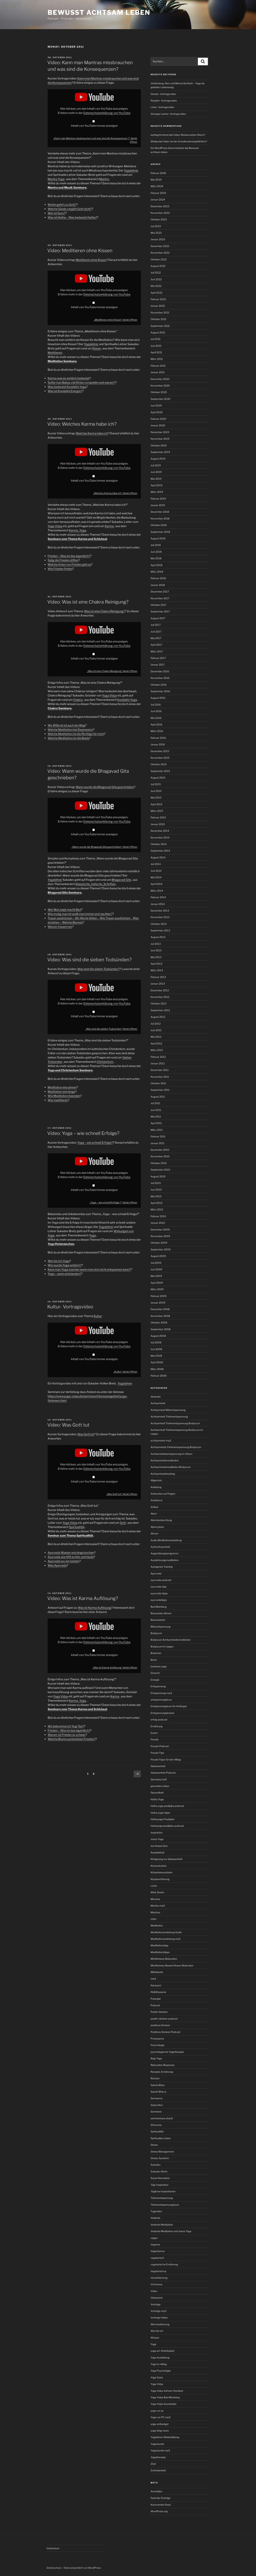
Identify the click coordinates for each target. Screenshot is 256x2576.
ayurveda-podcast (161, 1579)
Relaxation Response (162, 2064)
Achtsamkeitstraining (163, 1473)
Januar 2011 (157, 1143)
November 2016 (160, 677)
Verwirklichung (159, 2277)
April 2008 (157, 1362)
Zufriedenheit (158, 2470)
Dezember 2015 (160, 751)
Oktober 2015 (159, 764)
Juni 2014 (156, 870)
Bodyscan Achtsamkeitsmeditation (171, 1639)
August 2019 (158, 458)
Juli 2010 (156, 1182)
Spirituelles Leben (161, 2138)
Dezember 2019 (160, 432)
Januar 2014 (158, 903)
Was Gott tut (85, 1434)
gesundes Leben (160, 1785)
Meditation (157, 1925)
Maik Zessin (157, 1892)
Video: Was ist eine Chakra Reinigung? (88, 602)
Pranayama (157, 2038)
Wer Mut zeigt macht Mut (64, 909)
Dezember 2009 (160, 1229)
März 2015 (157, 810)
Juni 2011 (156, 1109)
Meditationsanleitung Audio (166, 1932)
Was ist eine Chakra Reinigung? (104, 611)
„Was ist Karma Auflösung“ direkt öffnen (114, 1667)
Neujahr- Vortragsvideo (164, 100)
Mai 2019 (156, 478)
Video (154, 2291)
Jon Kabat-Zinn (159, 1845)
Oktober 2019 (159, 445)
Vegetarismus (158, 2271)
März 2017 (157, 651)
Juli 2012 (156, 1023)
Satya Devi (157, 2104)
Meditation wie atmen (62, 1087)
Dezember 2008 (160, 1309)
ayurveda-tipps (159, 1593)
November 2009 (160, 1236)
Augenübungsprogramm (164, 1553)
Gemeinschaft (159, 1779)
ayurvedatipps (159, 1599)
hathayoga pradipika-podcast (167, 1825)
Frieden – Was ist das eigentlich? (69, 556)
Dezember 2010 (160, 1149)
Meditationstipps (160, 1952)
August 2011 (158, 1096)
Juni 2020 (156, 405)
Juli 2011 (155, 1103)
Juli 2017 (156, 624)
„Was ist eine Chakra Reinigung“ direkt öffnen (112, 671)
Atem (154, 1513)
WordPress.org (159, 2511)
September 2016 (160, 691)
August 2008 (158, 1335)
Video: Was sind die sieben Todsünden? (89, 959)
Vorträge (156, 2304)
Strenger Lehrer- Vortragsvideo (168, 113)
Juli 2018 (156, 544)
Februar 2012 (158, 1056)
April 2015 (156, 804)
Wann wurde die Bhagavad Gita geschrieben (105, 787)
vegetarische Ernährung (164, 2264)
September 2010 (160, 1169)
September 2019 (160, 452)
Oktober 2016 (159, 684)
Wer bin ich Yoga (59, 1261)
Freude (154, 1739)
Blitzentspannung (160, 1626)
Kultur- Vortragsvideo (70, 1306)
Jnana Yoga (157, 1839)
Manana (155, 1898)
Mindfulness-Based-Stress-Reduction (172, 1965)
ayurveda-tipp (158, 1586)
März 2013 (157, 970)
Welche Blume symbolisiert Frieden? (71, 1739)
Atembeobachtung (161, 1520)
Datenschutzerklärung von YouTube (106, 113)
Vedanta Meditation (162, 2224)
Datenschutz (54, 2567)
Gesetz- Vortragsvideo (163, 93)
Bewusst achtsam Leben (99, 12)
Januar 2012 (158, 1063)
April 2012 (156, 1043)
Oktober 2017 (158, 604)
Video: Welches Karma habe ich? (82, 424)
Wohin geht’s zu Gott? (62, 204)
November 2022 (160, 252)
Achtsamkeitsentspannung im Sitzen (171, 1453)
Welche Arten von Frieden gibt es (69, 564)
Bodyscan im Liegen (162, 1646)
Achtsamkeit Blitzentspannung (168, 1409)
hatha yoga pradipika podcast (167, 1805)
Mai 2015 (156, 797)
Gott (123, 1522)
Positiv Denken (159, 2011)
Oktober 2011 (158, 1083)
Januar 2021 (158, 372)
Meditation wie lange (61, 1091)
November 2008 (160, 1315)
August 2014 (158, 857)
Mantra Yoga (56, 179)
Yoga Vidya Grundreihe (163, 2403)
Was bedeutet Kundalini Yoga (67, 386)
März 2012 (157, 1050)
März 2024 (157, 186)
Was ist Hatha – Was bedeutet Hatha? (72, 217)
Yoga (92, 1235)
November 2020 (160, 385)
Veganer (155, 2244)
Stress (154, 2144)
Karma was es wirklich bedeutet (68, 378)
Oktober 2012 (158, 1003)
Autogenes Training (162, 1566)
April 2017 (156, 644)
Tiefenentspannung (162, 2197)
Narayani (156, 1985)
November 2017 (160, 598)
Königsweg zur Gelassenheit (166, 1859)
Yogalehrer (131, 170)
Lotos (154, 1885)
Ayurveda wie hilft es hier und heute (71, 1557)
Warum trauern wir (60, 926)
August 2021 (158, 332)
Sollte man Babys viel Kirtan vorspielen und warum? (81, 382)
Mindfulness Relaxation (164, 1958)
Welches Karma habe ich (92, 433)
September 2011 (160, 1089)
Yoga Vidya (55, 526)
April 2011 (156, 1123)
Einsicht (155, 1672)
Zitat (153, 2463)
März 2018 (157, 571)
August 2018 (158, 538)
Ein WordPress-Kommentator (167, 147)
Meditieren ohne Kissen (91, 260)
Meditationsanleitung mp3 (165, 1938)
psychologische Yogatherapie (167, 2051)
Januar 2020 (158, 425)
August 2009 (158, 1256)
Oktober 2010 (159, 1163)
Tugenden (156, 2211)
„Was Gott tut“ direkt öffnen (121, 1494)
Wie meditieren (58, 1100)
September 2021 (160, 325)
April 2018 (156, 565)
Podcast (155, 2005)
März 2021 (157, 358)
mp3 (153, 1978)
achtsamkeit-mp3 (161, 1440)
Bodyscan (156, 1633)
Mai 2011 (156, 1116)
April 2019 (156, 485)
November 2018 (160, 518)
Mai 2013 (156, 957)
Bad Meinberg (159, 1606)
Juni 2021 (156, 345)
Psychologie (157, 2045)
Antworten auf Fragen (163, 1493)
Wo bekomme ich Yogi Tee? (66, 1726)
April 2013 (156, 963)
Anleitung (156, 1487)
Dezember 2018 (160, 511)
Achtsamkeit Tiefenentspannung (169, 1416)
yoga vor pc (157, 2410)
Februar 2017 (158, 658)
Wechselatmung (160, 2324)
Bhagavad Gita (121, 879)
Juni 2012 (156, 1030)
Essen (154, 1732)
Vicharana (156, 2284)
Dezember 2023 (160, 206)
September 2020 (160, 398)
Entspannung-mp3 (161, 1693)
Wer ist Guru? (56, 213)
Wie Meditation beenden (64, 1096)
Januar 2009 (158, 1302)
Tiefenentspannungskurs (165, 2204)
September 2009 (160, 1249)
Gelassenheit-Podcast (163, 1772)
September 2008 (160, 1329)
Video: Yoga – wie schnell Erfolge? (83, 1133)
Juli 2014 (156, 863)
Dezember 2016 (160, 671)
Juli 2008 (156, 1342)
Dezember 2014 (160, 830)
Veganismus (158, 2251)
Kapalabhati (157, 1852)
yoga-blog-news (160, 2430)
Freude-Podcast (160, 1746)
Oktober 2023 (159, 219)
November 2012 (160, 996)
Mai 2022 (156, 285)
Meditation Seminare (62, 361)
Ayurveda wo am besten (63, 1561)
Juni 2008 (156, 1349)
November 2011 (160, 1076)
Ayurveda (156, 1573)
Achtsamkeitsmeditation (165, 1460)
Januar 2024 (158, 199)
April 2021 (156, 352)
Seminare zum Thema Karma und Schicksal (77, 539)
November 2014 (160, 837)
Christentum (105, 1061)
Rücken (155, 2078)
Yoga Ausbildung (160, 2357)
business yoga (159, 1666)
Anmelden (156, 2491)
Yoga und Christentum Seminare (70, 1070)
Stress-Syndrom (160, 2158)
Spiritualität (76, 1527)
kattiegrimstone (160, 134)
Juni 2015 (156, 790)
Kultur (98, 1316)
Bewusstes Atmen (161, 1613)
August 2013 (158, 937)
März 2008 (157, 1369)
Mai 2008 (156, 1355)
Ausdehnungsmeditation (164, 1560)
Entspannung (158, 1686)
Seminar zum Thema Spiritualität (70, 1535)
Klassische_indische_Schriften (96, 884)
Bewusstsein (158, 1619)
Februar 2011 (158, 1136)
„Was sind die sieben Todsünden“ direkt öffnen (111, 1028)
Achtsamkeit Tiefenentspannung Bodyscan (175, 1423)
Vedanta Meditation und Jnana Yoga (171, 2231)
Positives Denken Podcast (165, 2031)
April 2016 (156, 724)
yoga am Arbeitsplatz (163, 2350)
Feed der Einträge (160, 2497)
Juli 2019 (156, 465)
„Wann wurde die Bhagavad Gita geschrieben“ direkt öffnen (104, 846)
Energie (155, 1679)
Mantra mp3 (158, 1905)
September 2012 (160, 1010)
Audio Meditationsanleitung (166, 1540)
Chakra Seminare (59, 708)
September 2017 (160, 611)
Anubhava (156, 1500)
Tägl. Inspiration (159, 2184)
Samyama (156, 2098)
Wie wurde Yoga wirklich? (64, 1265)
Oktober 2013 (159, 923)
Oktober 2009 (159, 1242)
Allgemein (156, 1480)
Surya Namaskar (160, 2178)
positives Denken (160, 2025)
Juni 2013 (156, 950)
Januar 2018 (158, 584)
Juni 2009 (156, 1269)
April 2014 (156, 883)
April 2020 (157, 412)
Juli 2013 (156, 943)
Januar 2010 (158, 1222)
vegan (154, 2237)
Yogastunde (157, 2443)
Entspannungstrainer (162, 1712)
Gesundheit (157, 1792)
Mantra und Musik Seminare (67, 187)
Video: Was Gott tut (68, 1425)
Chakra (78, 699)
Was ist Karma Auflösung (94, 1607)
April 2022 (156, 292)
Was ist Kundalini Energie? (65, 391)
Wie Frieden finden (60, 568)
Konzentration (159, 1865)
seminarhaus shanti (162, 2118)
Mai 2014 (156, 877)
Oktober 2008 (159, 1322)
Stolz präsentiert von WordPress (82, 2567)
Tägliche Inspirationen (163, 2191)
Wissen (155, 2337)
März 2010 (157, 1209)
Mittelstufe (157, 1972)
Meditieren (55, 352)
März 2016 (157, 731)
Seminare (156, 2111)
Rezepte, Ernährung (162, 2071)
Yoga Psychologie (161, 2370)
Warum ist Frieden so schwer (67, 1734)
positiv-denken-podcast (164, 2018)
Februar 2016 (158, 737)
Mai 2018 (156, 558)
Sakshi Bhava (158, 2091)
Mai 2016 (156, 717)
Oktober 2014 (159, 844)
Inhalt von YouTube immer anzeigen (94, 125)
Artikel (154, 1506)
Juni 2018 (156, 551)
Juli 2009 (156, 1262)
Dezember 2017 (160, 591)
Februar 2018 (158, 578)
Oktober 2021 (158, 319)
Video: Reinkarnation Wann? (189, 134)
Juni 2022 (156, 279)
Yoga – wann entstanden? (64, 1273)
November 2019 (160, 438)
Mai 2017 (156, 638)
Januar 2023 (158, 239)
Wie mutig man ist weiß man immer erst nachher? (80, 914)
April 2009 (157, 1282)
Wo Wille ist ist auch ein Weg (66, 725)
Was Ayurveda (57, 1565)
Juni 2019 (156, 471)
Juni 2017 (156, 631)
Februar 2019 (158, 498)
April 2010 (156, 1202)
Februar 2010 (158, 1216)
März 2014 (157, 890)
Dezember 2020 (160, 378)
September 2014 (160, 850)
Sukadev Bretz (159, 2171)
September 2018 (160, 531)
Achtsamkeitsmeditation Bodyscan (171, 1466)
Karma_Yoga (77, 530)
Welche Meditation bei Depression (70, 729)
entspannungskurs (161, 1699)
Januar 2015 (158, 824)
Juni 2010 (156, 1189)
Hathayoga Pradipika (162, 1819)
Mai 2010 (156, 1196)
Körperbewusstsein (161, 1872)
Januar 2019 (158, 505)
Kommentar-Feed (160, 2504)
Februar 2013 (158, 977)
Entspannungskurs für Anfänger (169, 1706)
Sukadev (156, 2164)
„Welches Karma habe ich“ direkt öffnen (115, 493)
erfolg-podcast (159, 1719)
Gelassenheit (158, 1766)
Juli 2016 (156, 704)
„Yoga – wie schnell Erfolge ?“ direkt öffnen (113, 1202)
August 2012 (158, 1016)
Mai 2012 (156, 1036)
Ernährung (156, 1726)
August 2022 (158, 265)
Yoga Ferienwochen (61, 1244)
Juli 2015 (156, 784)
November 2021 (160, 312)
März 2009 (157, 1289)
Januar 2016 (158, 744)
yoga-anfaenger (160, 2423)
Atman (154, 1533)
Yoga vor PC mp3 (160, 2417)
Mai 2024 (156, 179)
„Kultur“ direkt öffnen (125, 1371)
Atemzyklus (157, 1526)
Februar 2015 (158, 817)
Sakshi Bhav (158, 2085)
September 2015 (160, 771)
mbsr (153, 1918)
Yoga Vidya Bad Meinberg (165, 2397)
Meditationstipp (159, 1945)
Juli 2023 (156, 226)
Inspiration (156, 1832)
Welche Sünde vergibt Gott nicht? (70, 209)
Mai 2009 (156, 1275)
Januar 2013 (158, 983)
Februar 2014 (158, 897)
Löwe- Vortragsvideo (162, 107)
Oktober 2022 (159, 259)
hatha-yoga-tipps (160, 1812)
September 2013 (160, 930)
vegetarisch (157, 2257)
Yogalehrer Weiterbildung (165, 2437)
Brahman (156, 1653)
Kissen (96, 348)
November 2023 (160, 212)
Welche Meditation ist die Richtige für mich (76, 734)
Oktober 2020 (159, 392)
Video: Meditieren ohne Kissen (79, 250)
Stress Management (162, 2151)
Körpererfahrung (160, 1879)
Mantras (155, 1912)
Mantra (104, 179)
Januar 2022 (158, 305)
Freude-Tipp (157, 1752)
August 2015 (158, 777)
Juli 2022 (156, 272)
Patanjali (156, 1998)
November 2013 (160, 917)
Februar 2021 (158, 365)
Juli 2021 (156, 339)
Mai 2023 (156, 232)
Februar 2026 (158, 173)
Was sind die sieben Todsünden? (98, 969)
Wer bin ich (157, 2330)
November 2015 (160, 757)
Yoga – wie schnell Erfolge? (95, 1142)
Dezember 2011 (160, 1069)
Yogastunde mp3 (160, 2450)
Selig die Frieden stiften (63, 560)
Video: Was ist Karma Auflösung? (82, 1598)
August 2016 (158, 697)
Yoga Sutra (157, 2377)
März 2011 (157, 1129)
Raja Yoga (156, 2058)
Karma (109, 526)
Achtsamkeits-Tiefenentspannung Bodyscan (176, 1447)
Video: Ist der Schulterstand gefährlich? (185, 141)
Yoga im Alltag (159, 2364)
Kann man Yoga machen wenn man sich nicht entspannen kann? (89, 1269)
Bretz (154, 1659)
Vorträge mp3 (158, 2310)
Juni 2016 (156, 711)
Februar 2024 (158, 192)
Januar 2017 (158, 664)
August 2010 (158, 1176)
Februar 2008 (158, 1375)
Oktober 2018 (159, 525)
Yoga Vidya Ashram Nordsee (167, 2390)
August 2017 (158, 618)
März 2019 (157, 491)
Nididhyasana (158, 1991)
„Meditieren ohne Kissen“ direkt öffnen (115, 319)
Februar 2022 (158, 299)
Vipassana (156, 2297)
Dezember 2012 (160, 990)
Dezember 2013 (160, 910)
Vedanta (155, 2217)
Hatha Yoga (157, 1799)
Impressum (53, 2548)
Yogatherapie (158, 2457)
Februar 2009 (158, 1296)
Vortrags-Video (159, 2317)
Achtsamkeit (158, 1403)
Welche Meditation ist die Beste (68, 738)
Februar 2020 (158, 418)
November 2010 (160, 1156)
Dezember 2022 (160, 246)
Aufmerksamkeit (160, 1546)
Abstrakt (156, 1396)
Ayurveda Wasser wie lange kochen (71, 1552)
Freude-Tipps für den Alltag (166, 1759)
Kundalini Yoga (127, 699)
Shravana (156, 2124)
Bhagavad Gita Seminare (64, 892)
